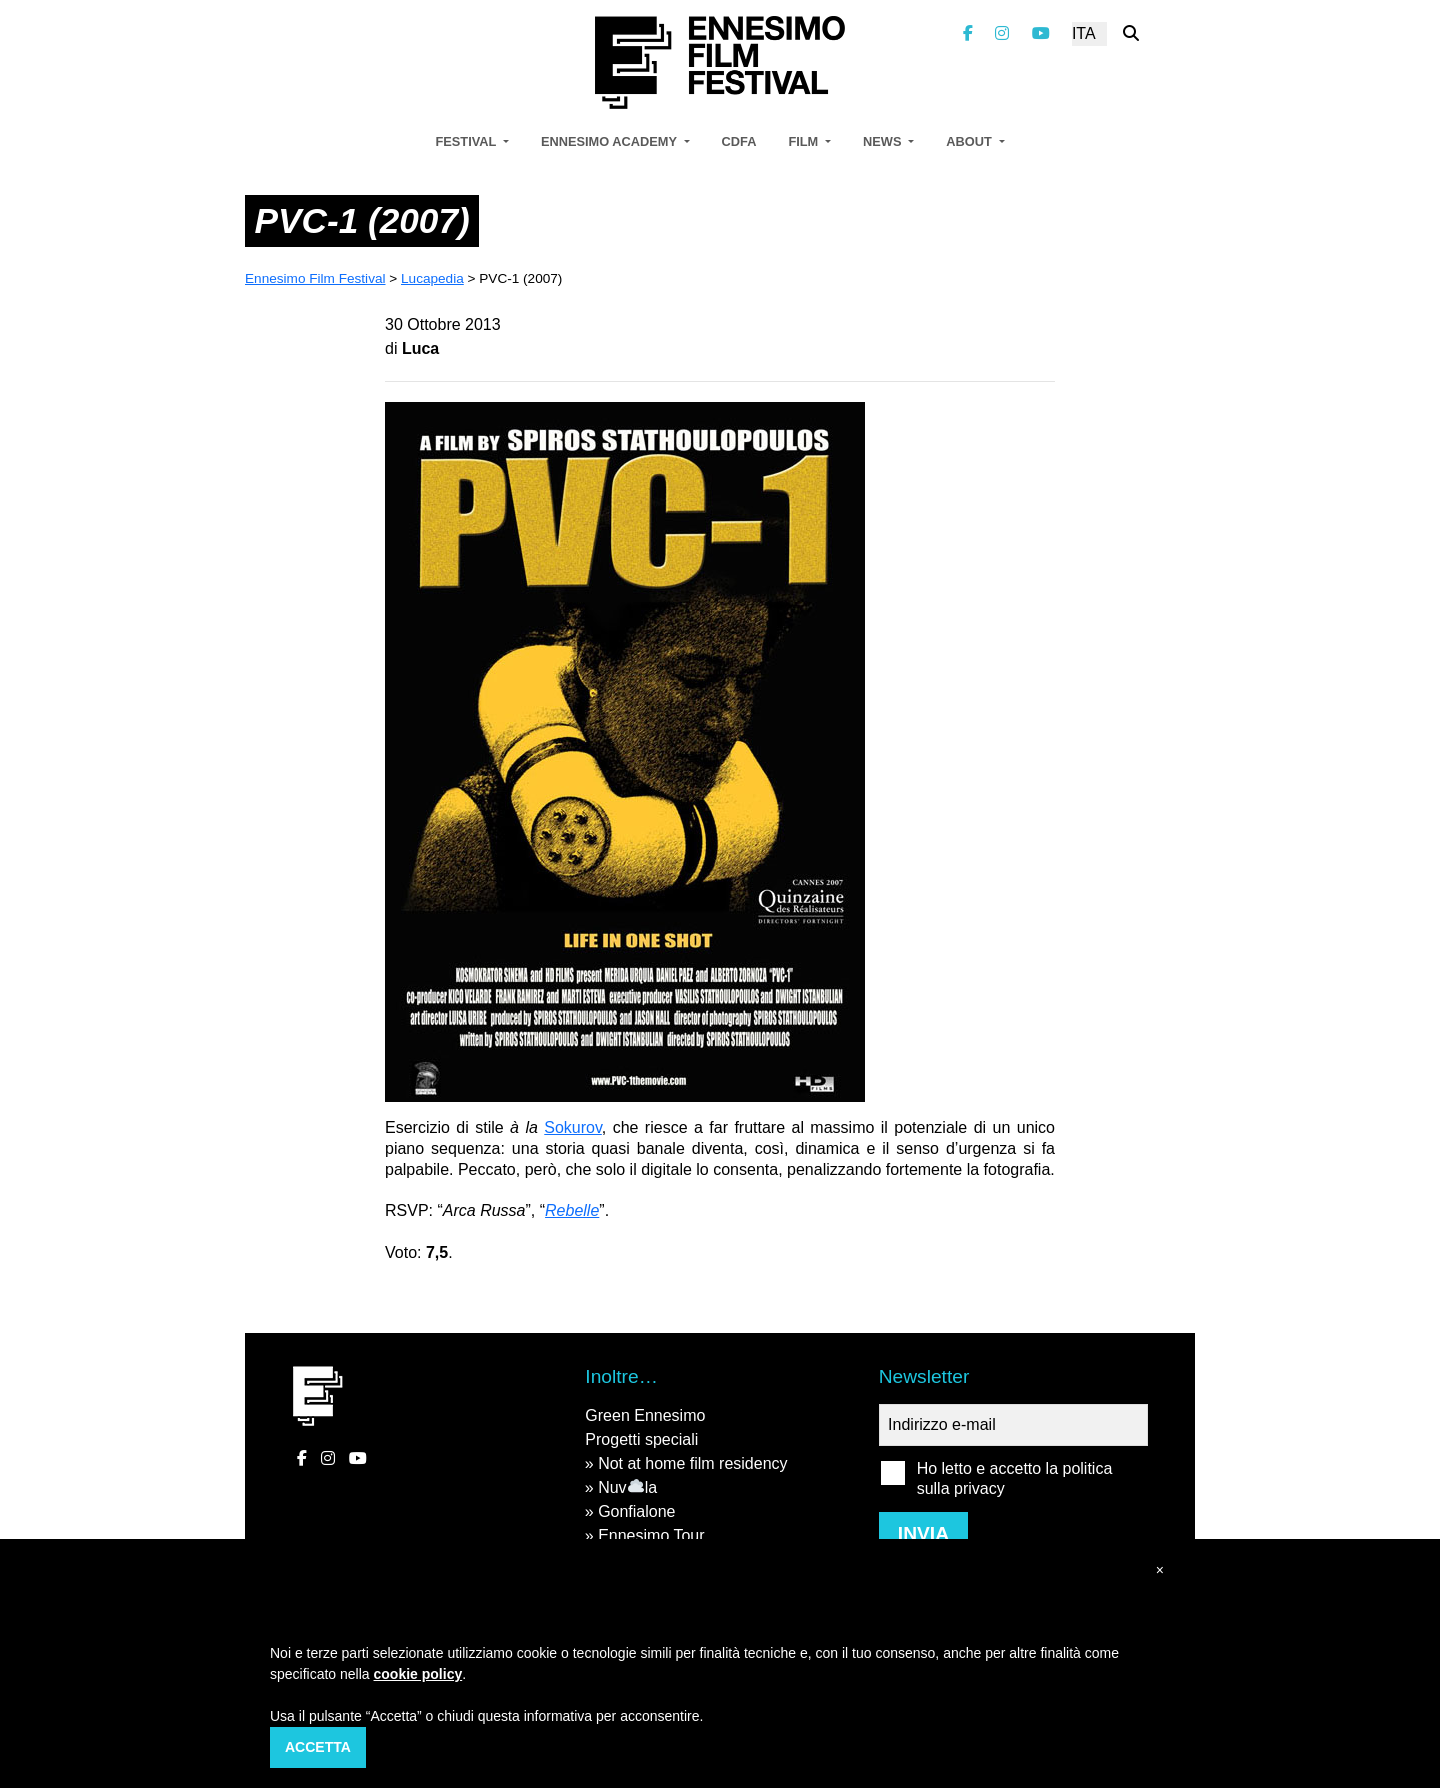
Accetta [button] (318, 1747)
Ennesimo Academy (610, 141)
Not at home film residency (692, 1463)
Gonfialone (636, 1511)
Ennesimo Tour (651, 1535)
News (884, 141)
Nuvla (627, 1487)
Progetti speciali (641, 1439)
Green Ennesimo (645, 1415)
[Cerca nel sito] (1131, 33)
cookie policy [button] (418, 1674)
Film (804, 141)
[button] (1160, 1570)
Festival (467, 141)
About (970, 141)
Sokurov (573, 1127)
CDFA (739, 141)
